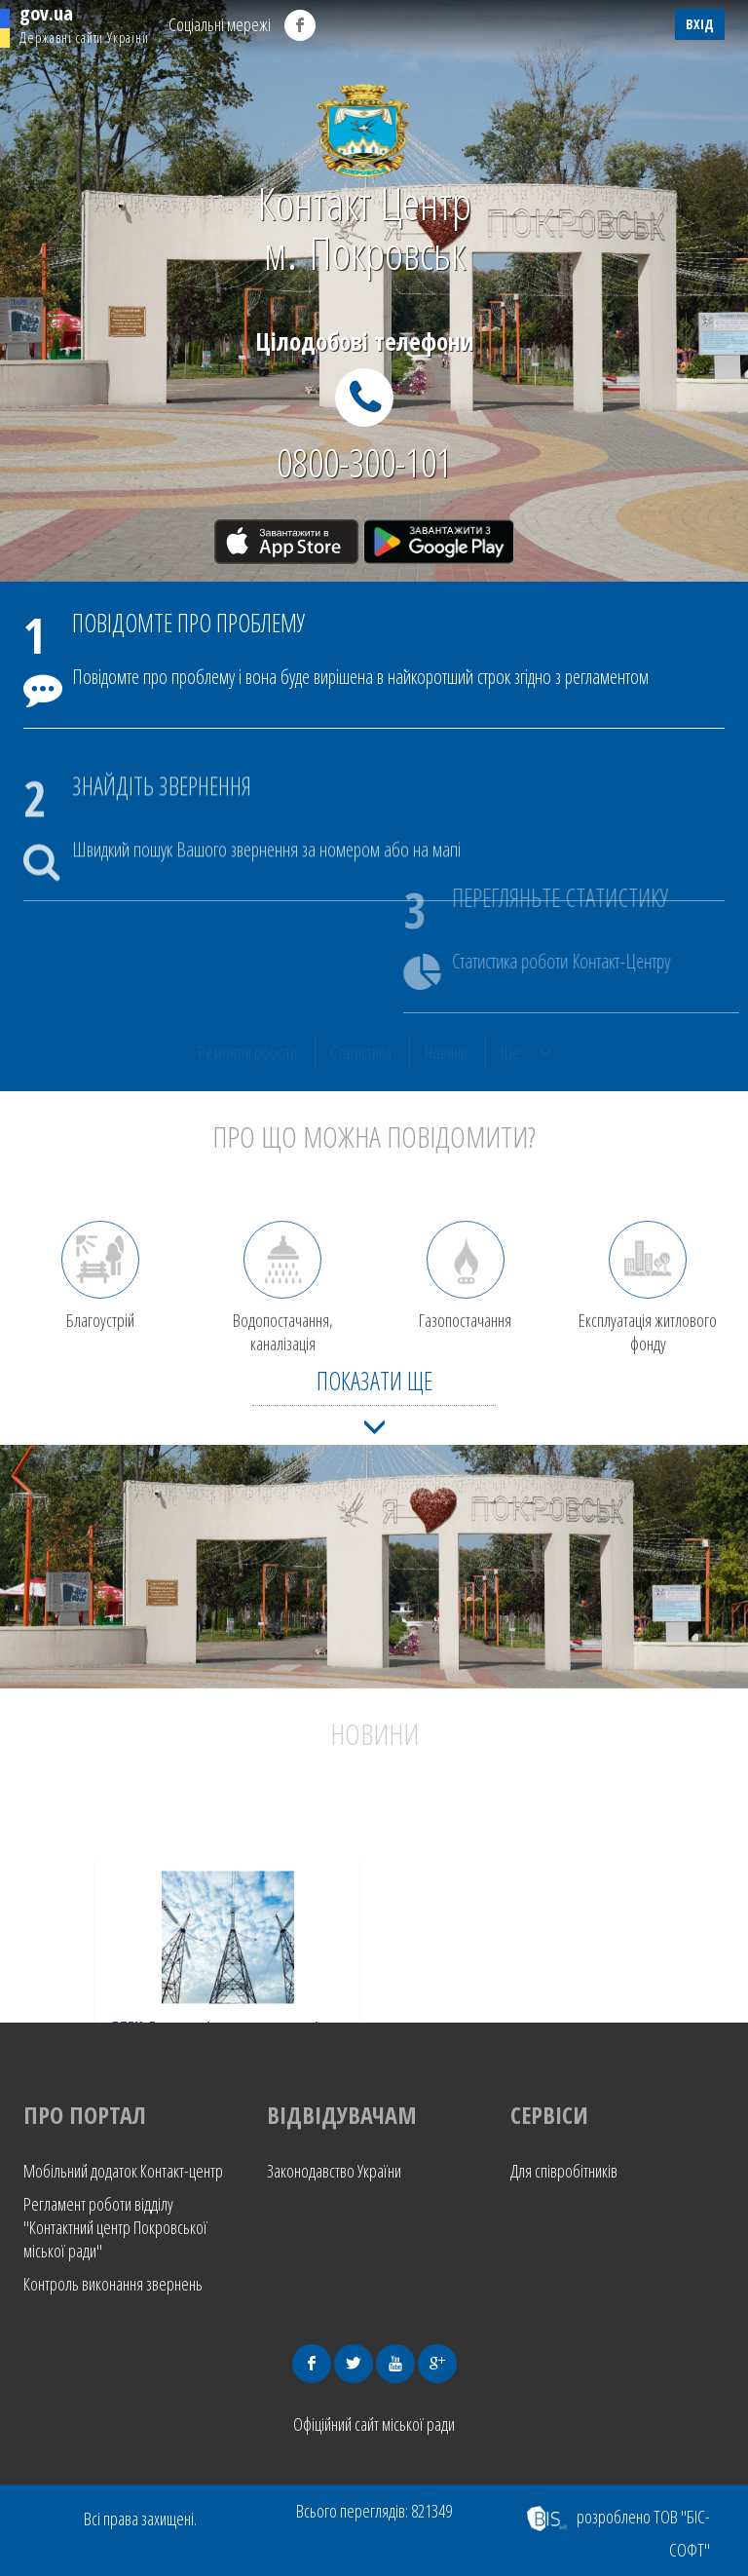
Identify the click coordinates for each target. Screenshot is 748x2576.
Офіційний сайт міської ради (374, 2424)
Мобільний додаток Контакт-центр (123, 2170)
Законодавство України (334, 2170)
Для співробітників (563, 2170)
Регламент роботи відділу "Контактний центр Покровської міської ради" (115, 2227)
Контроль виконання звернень (113, 2283)
